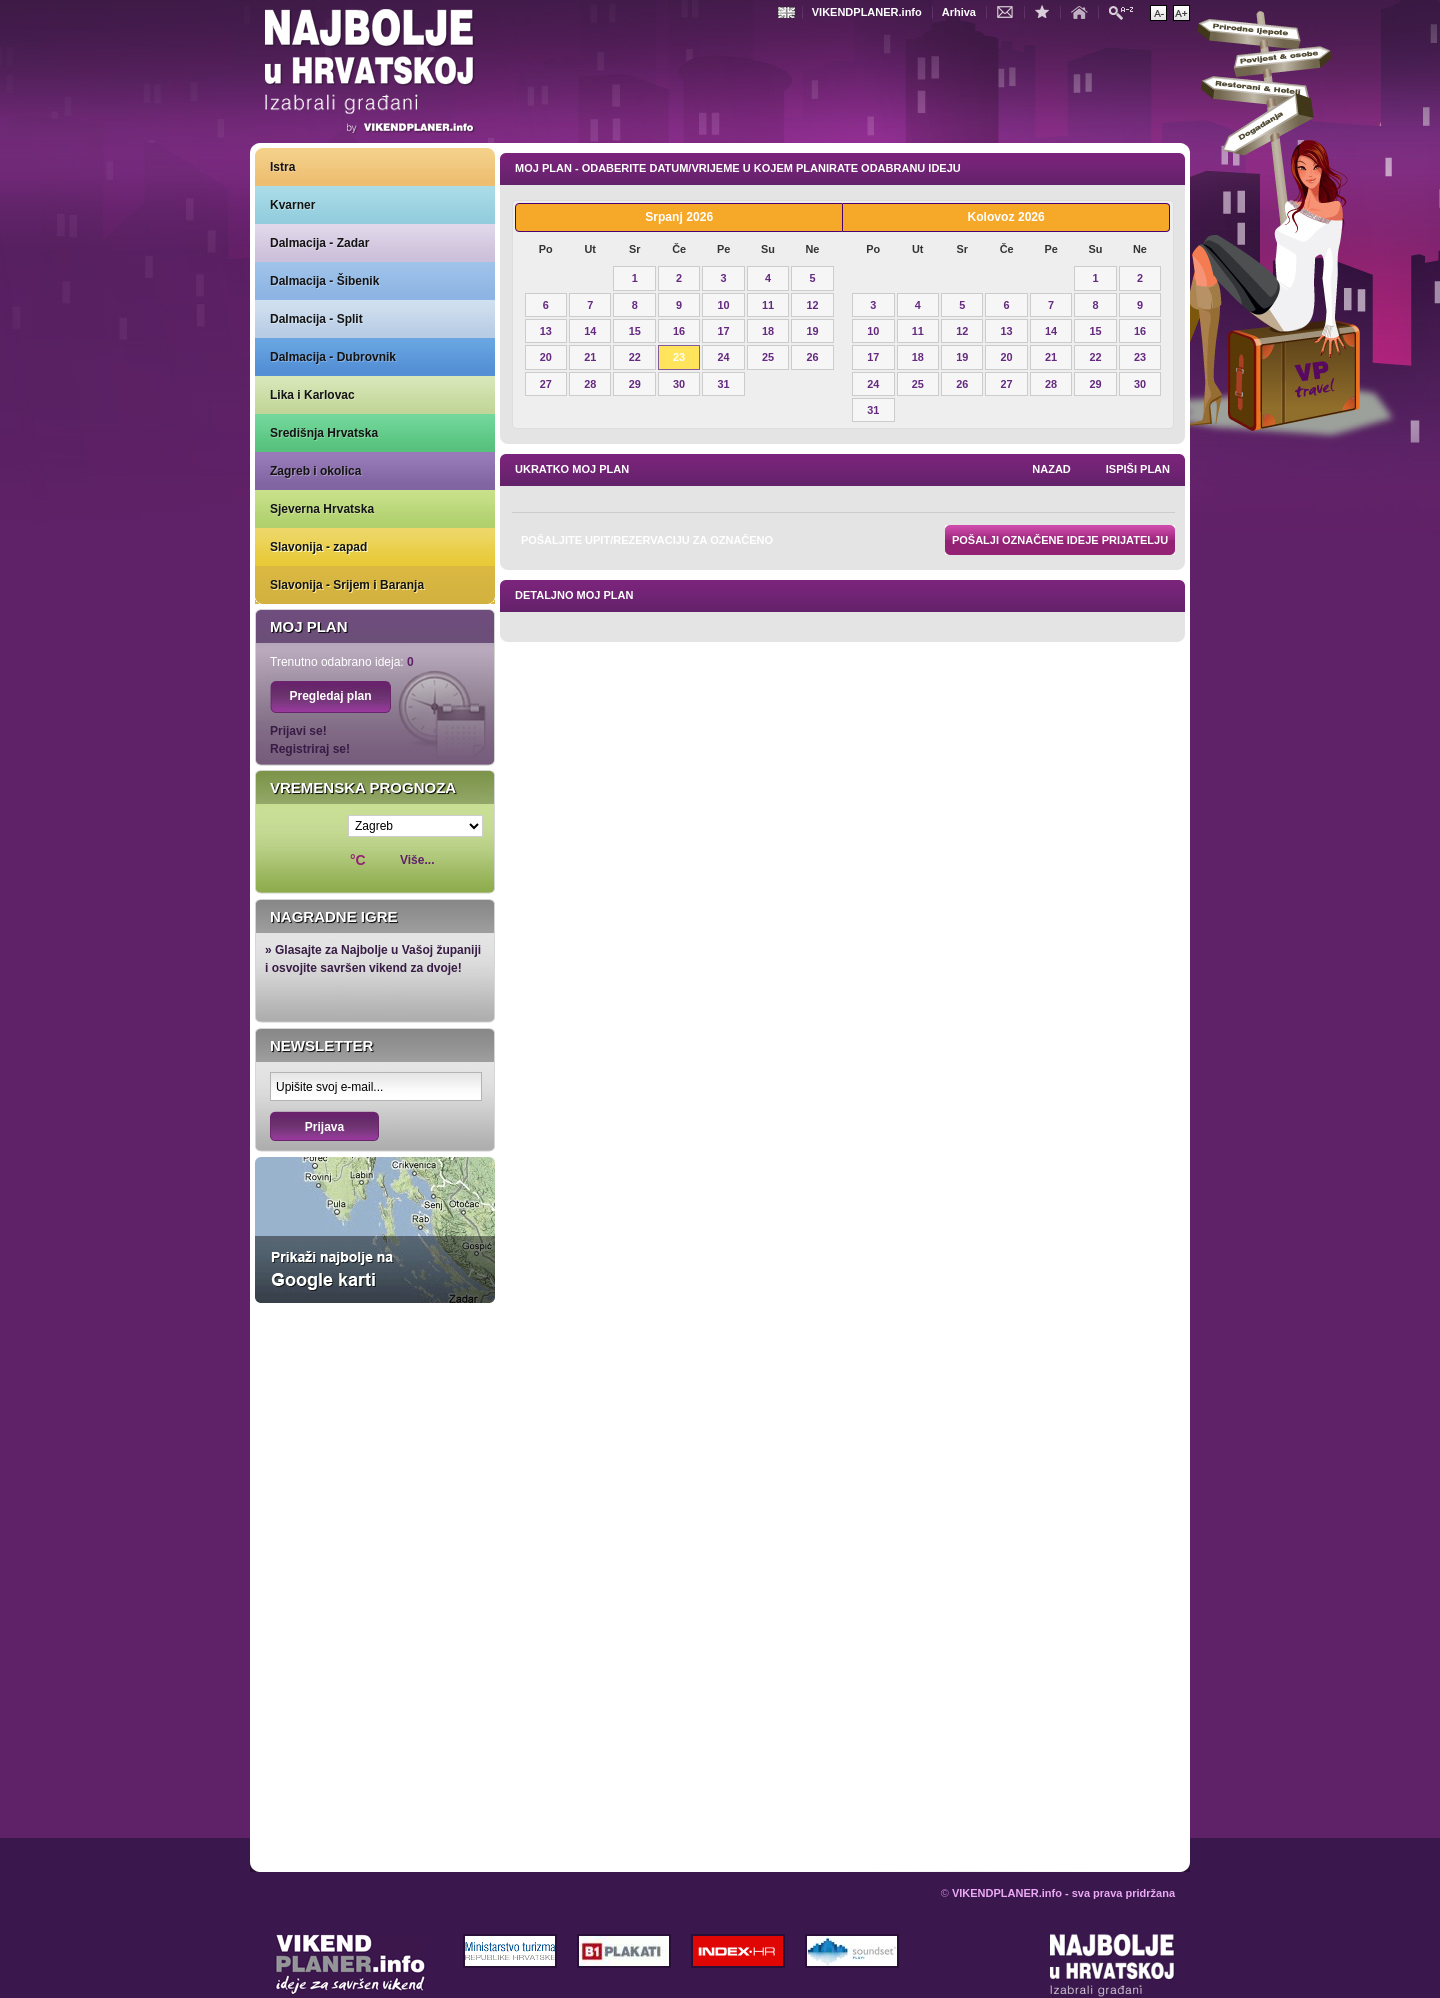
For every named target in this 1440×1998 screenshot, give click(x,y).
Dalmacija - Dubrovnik (333, 357)
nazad (1051, 469)
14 (590, 331)
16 (679, 331)
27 (546, 384)
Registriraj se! (310, 749)
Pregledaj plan (330, 696)
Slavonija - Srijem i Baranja (347, 585)
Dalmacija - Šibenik (324, 281)
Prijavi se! (298, 731)
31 (724, 384)
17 (724, 331)
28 (590, 384)
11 (768, 305)
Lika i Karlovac (312, 395)
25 (768, 357)
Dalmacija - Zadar (319, 243)
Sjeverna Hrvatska (322, 509)
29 (635, 384)
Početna (1084, 11)
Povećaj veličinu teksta (1181, 13)
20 (546, 357)
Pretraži (1126, 11)
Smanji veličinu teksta (1158, 13)
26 (812, 357)
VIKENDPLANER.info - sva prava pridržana (1063, 1893)
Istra (282, 167)
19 (812, 331)
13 (546, 331)
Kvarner (292, 205)
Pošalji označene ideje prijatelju (1060, 540)
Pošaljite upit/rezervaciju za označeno (647, 540)
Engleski (789, 12)
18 (768, 331)
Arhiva (959, 12)
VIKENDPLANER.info (867, 12)
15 (635, 331)
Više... (417, 860)
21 (590, 357)
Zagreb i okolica (315, 471)
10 (724, 305)
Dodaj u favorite (1047, 11)
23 (679, 357)
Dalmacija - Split (316, 319)
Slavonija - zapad (318, 547)
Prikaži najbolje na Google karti (375, 1230)
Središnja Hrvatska (324, 433)
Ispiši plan (1138, 469)
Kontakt (1010, 11)
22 (635, 357)
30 (679, 384)
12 (812, 305)
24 (724, 357)
